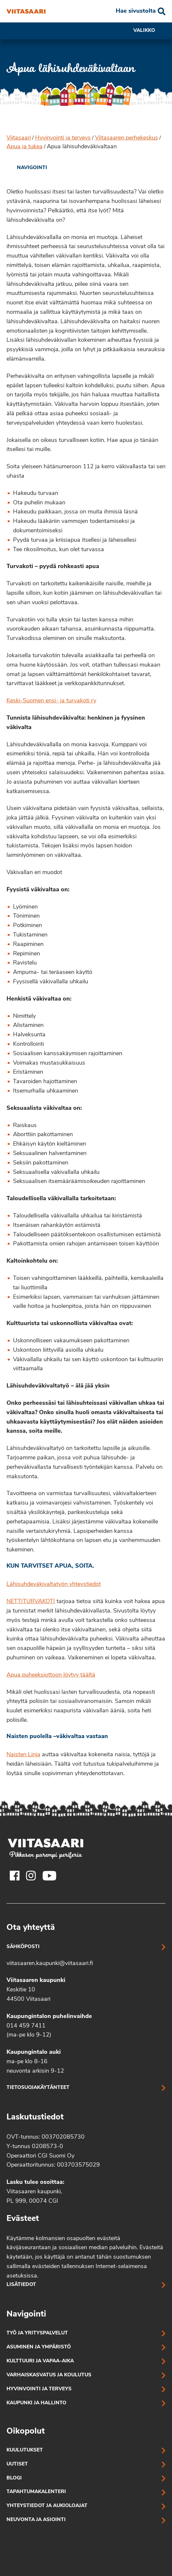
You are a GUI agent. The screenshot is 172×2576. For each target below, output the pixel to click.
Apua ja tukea (25, 147)
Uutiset (17, 2464)
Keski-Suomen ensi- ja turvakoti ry (51, 701)
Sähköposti (23, 1947)
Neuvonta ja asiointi (36, 2519)
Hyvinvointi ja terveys (63, 138)
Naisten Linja (23, 1755)
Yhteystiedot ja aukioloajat (47, 2505)
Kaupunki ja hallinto (36, 2403)
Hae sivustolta (136, 11)
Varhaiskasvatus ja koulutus (49, 2375)
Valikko (149, 31)
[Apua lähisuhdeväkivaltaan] (26, 11)
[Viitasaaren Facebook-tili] (15, 1875)
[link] (27, 168)
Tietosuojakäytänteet (38, 2087)
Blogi (14, 2478)
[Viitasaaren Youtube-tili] (49, 1875)
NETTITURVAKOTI (31, 1602)
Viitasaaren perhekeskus (126, 138)
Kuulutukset (25, 2450)
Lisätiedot (21, 2284)
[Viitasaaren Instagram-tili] (31, 1875)
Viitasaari (19, 138)
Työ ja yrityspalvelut (37, 2333)
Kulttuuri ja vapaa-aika (40, 2361)
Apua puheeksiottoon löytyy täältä (51, 1675)
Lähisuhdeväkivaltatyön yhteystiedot (54, 1584)
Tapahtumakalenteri (36, 2492)
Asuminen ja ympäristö (39, 2347)
